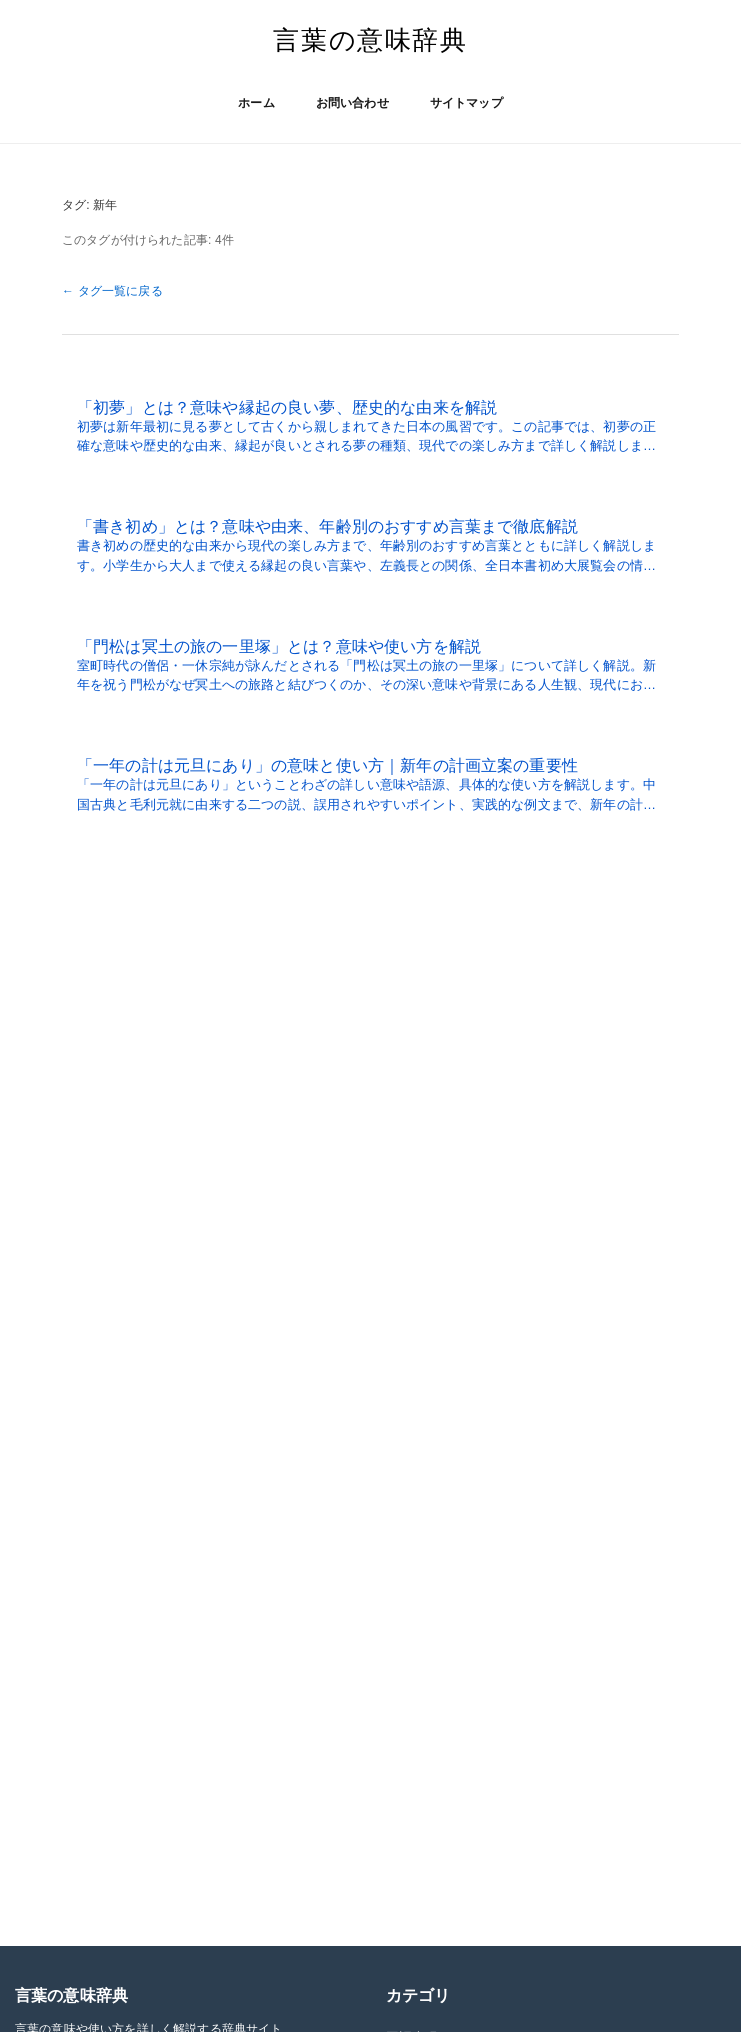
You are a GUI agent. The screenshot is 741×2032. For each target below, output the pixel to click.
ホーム (256, 103)
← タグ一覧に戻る (112, 291)
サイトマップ (466, 103)
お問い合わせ (352, 103)
